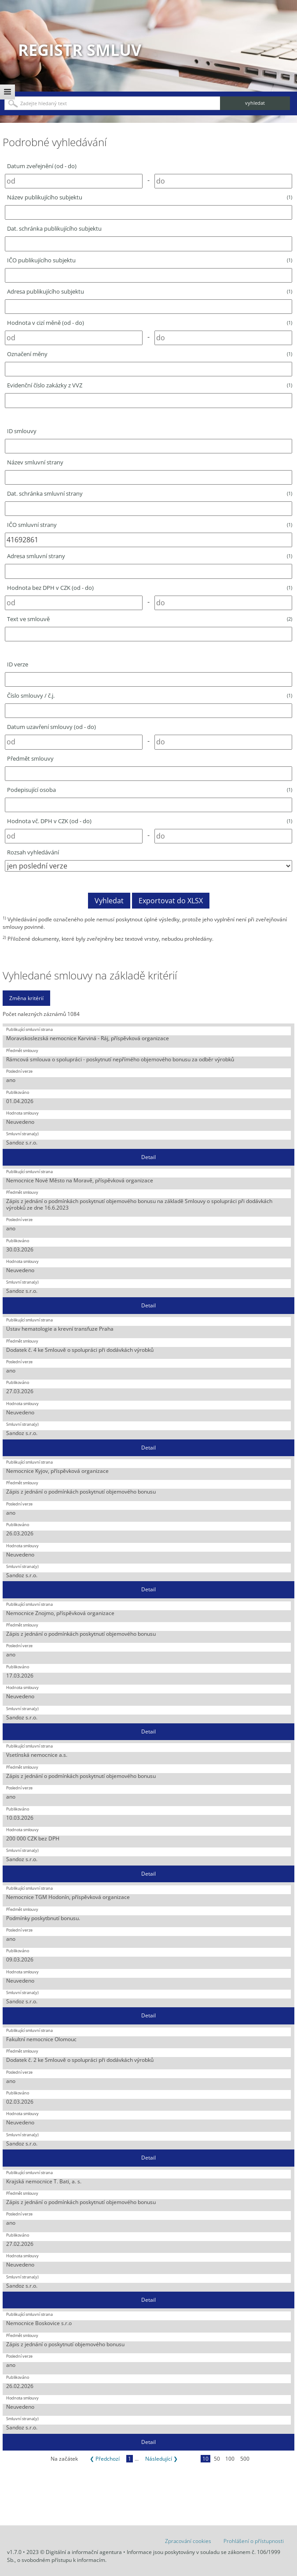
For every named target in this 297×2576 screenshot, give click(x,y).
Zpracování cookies (188, 2541)
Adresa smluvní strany (149, 556)
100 (230, 2458)
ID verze (17, 664)
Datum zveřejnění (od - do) (42, 166)
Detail (148, 1157)
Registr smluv (79, 50)
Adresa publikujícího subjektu (149, 291)
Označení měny (149, 354)
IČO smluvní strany (149, 524)
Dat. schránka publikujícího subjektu (54, 228)
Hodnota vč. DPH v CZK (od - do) (149, 821)
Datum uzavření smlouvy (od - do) (51, 727)
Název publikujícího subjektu (149, 197)
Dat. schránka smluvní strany (149, 493)
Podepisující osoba (149, 789)
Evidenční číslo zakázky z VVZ (149, 385)
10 (205, 2458)
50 (217, 2458)
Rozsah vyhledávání (33, 852)
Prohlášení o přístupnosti (254, 2541)
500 (244, 2458)
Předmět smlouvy (30, 758)
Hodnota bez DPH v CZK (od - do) (149, 587)
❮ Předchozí (105, 2458)
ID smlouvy (22, 431)
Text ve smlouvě (149, 619)
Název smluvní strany (35, 462)
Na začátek (64, 2458)
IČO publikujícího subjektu (149, 260)
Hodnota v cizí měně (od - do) (149, 322)
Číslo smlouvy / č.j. (149, 695)
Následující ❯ (161, 2458)
